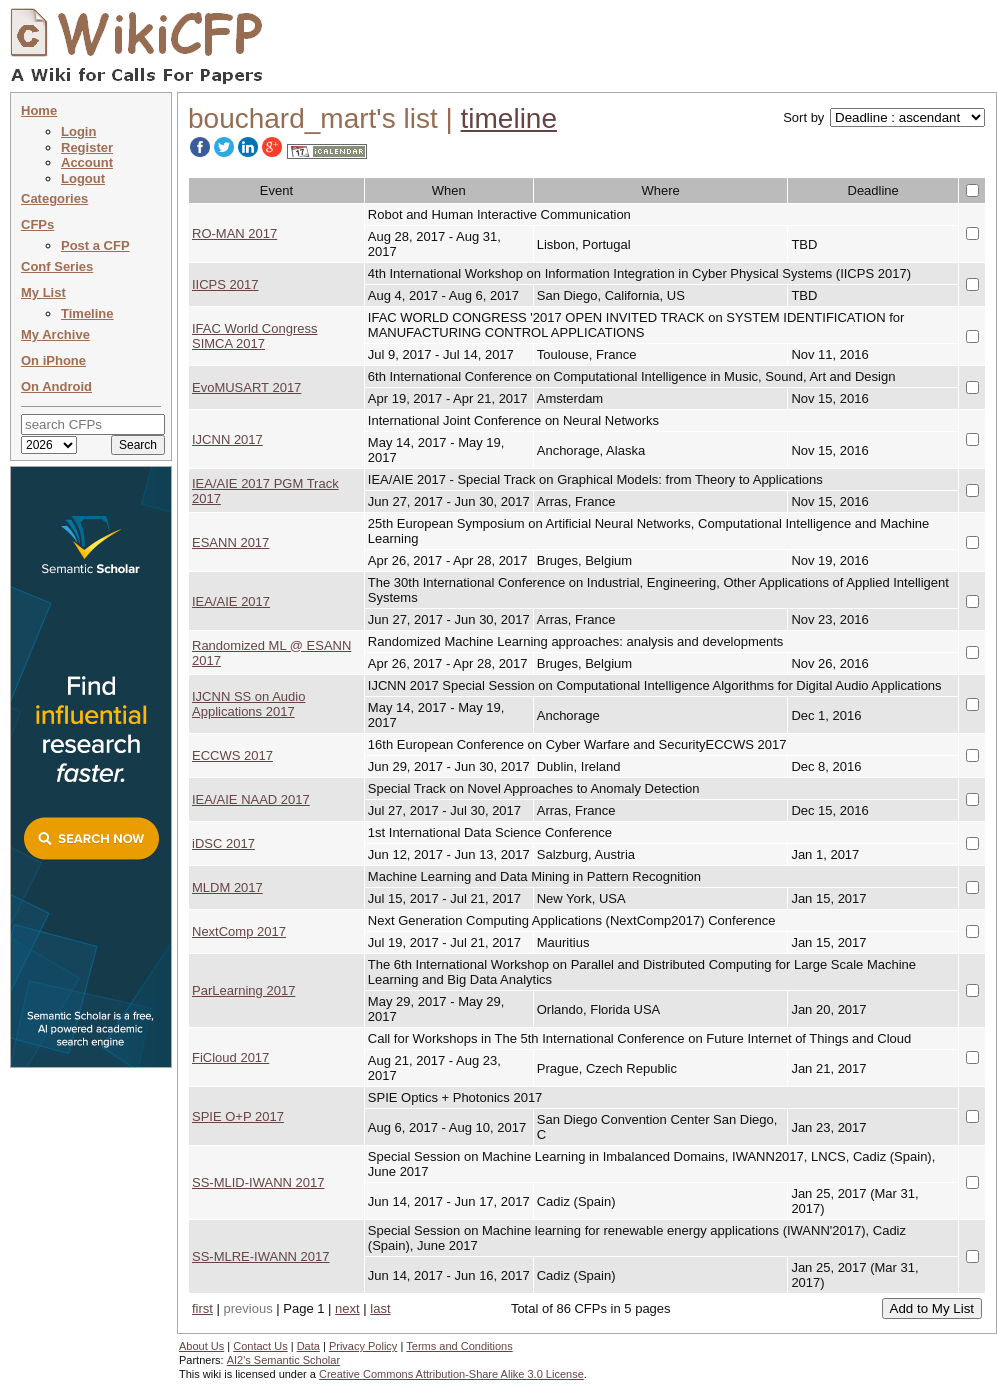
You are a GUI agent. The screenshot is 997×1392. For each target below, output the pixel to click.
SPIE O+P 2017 (238, 1116)
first (202, 1308)
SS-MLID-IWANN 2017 (258, 1182)
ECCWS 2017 (232, 755)
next (347, 1308)
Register (87, 147)
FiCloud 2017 (230, 1057)
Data (308, 1346)
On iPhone (53, 360)
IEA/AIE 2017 (231, 601)
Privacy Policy (363, 1346)
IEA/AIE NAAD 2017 (251, 799)
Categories (54, 198)
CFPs (37, 224)
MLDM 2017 (227, 887)
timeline (509, 118)
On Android (56, 386)
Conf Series (57, 266)
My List (43, 292)
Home (39, 110)
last (380, 1308)
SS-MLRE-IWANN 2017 (261, 1256)
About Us (201, 1346)
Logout (83, 178)
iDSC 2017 (223, 843)
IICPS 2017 (225, 284)
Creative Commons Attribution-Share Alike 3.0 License (451, 1374)
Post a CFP (95, 245)
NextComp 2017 (239, 931)
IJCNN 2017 (227, 439)
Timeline (87, 313)
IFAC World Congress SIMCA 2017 (254, 336)
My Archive (55, 334)
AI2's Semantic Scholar (283, 1360)
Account (87, 162)
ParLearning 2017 (243, 990)
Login (78, 131)
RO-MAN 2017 (234, 233)
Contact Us (260, 1346)
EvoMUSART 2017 (246, 387)
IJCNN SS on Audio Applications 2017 (248, 704)
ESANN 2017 (230, 542)
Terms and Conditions (459, 1346)
